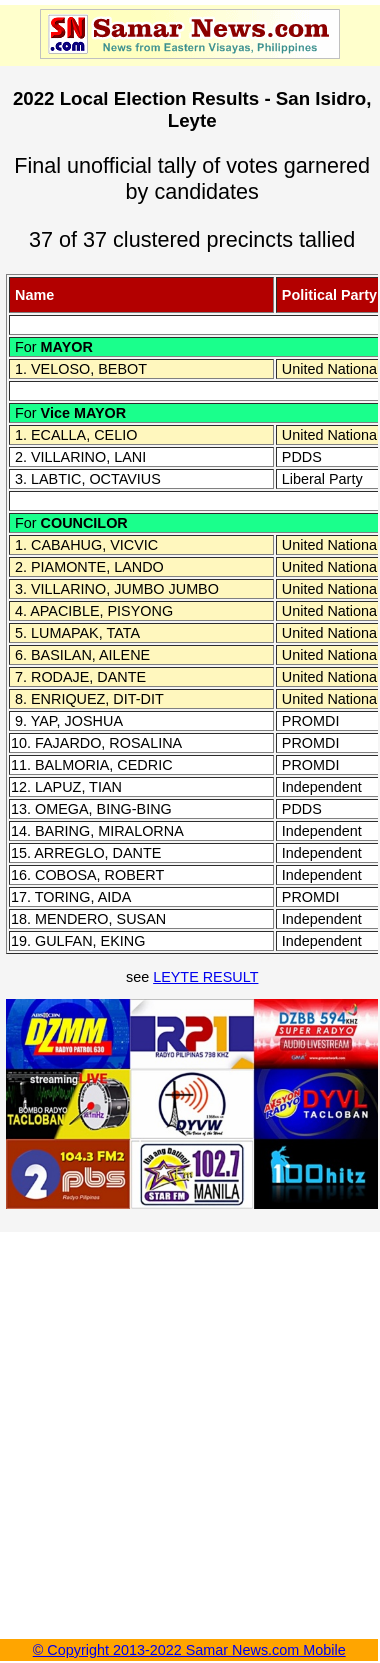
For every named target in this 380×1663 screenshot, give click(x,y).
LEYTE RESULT (205, 977)
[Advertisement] (187, 1427)
